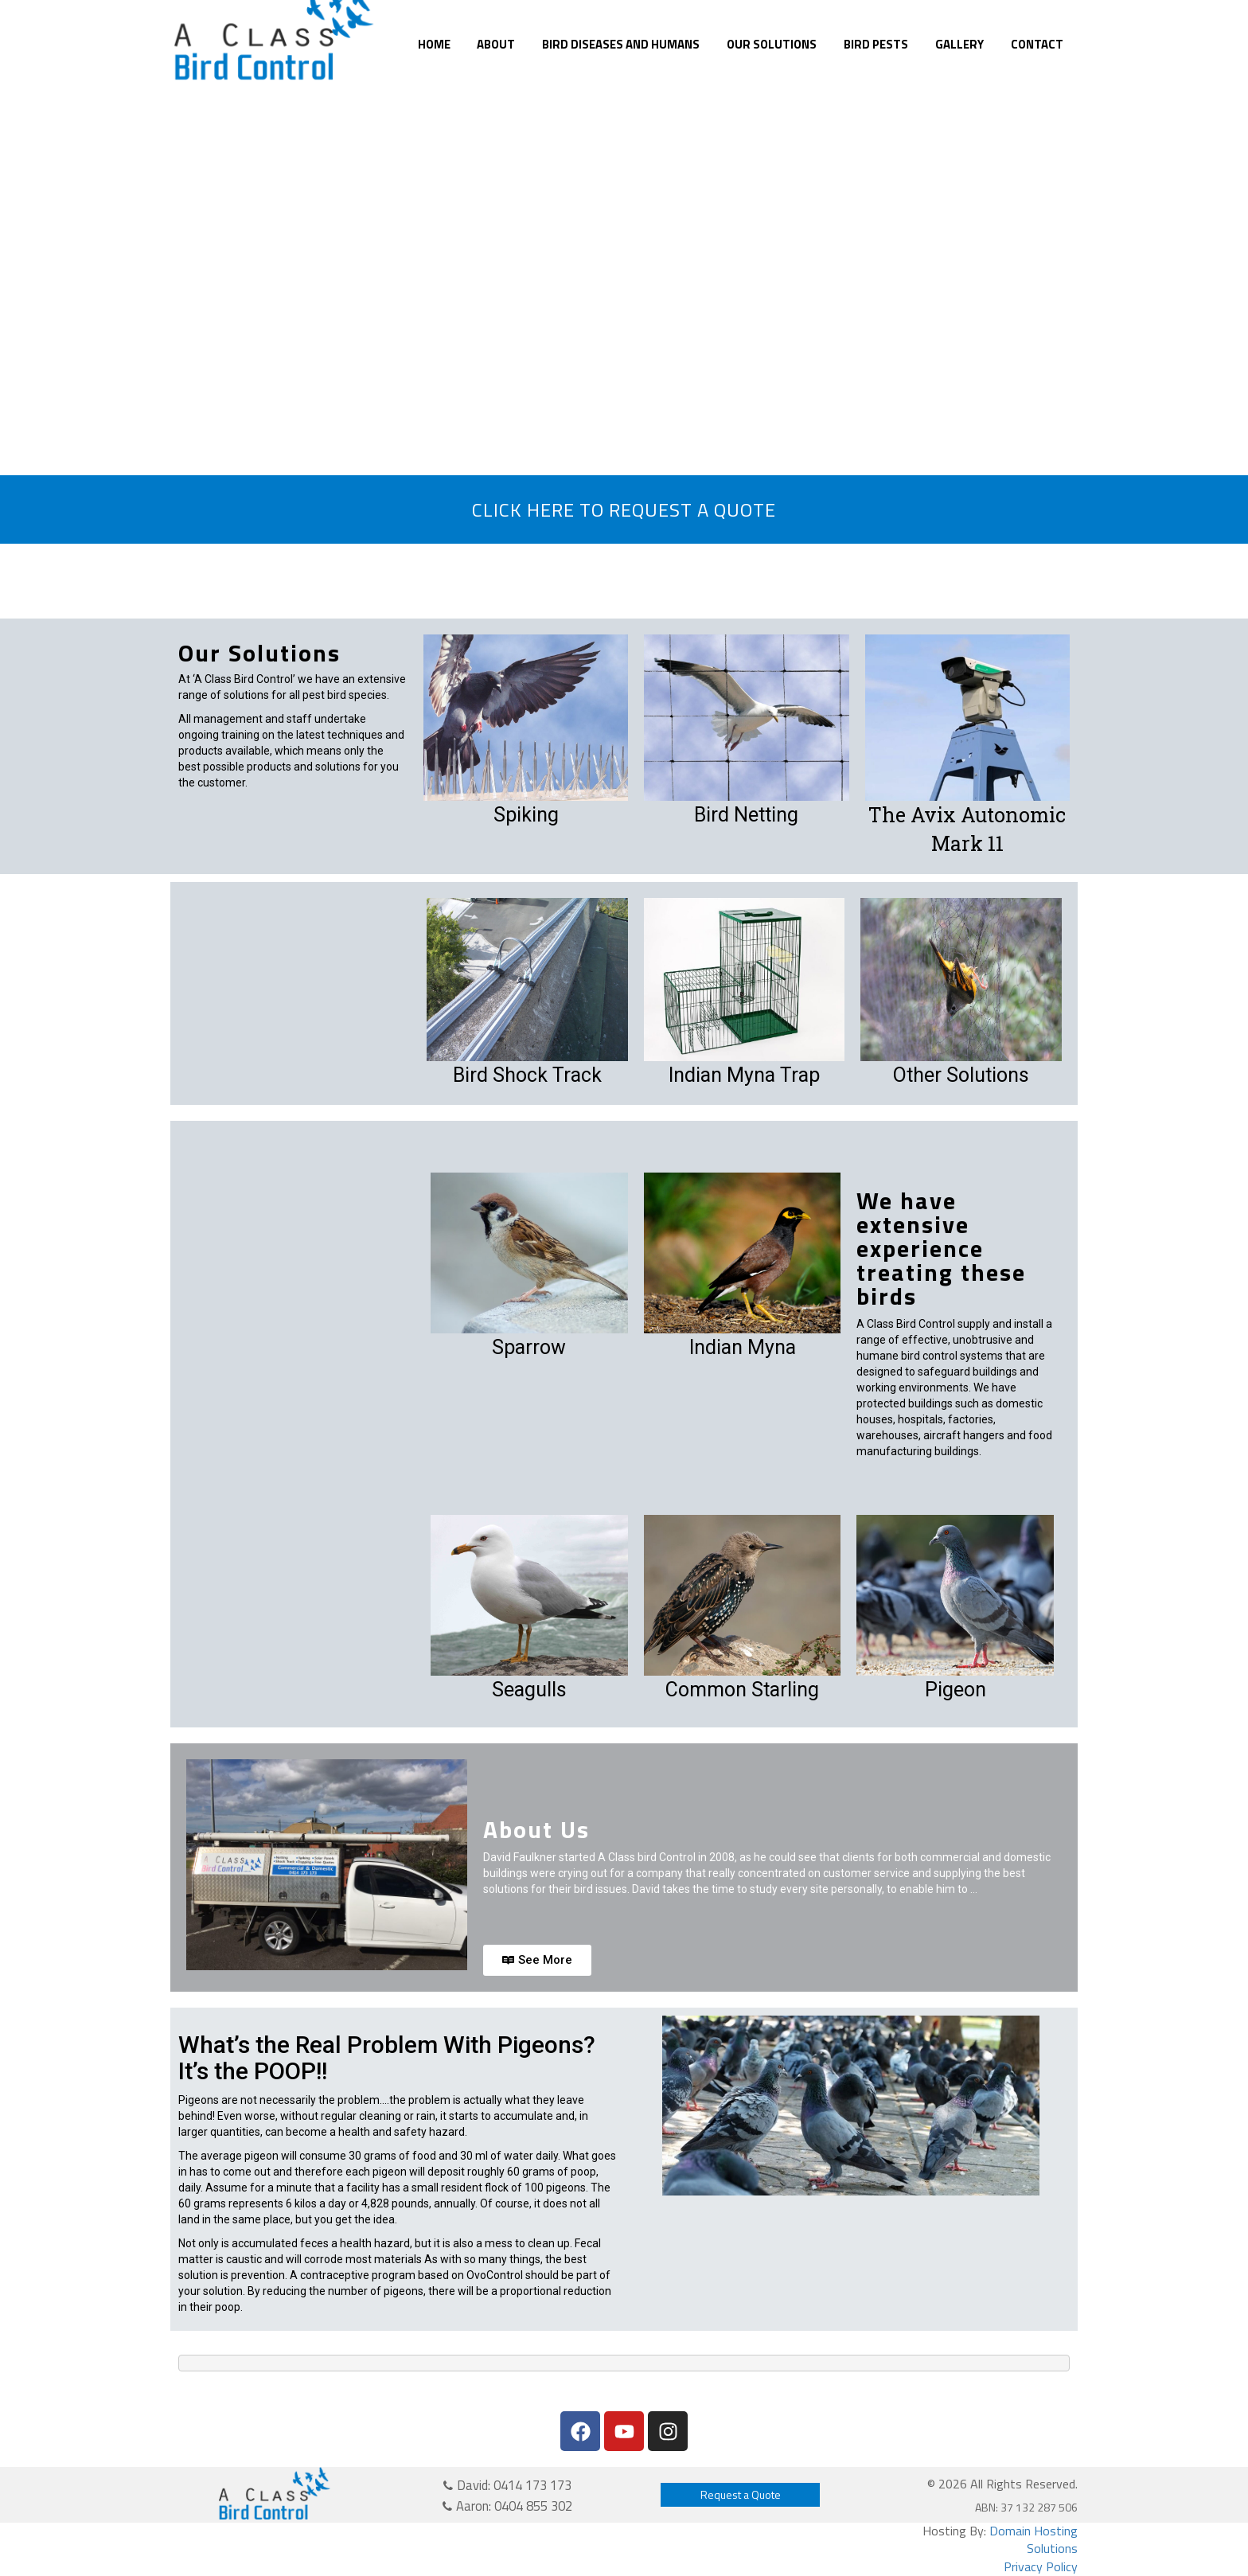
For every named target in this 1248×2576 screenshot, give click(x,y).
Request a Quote (740, 2494)
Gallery (959, 44)
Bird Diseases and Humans (621, 44)
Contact (1037, 44)
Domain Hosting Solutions (1033, 2539)
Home (434, 44)
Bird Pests (876, 44)
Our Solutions (772, 44)
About (496, 44)
